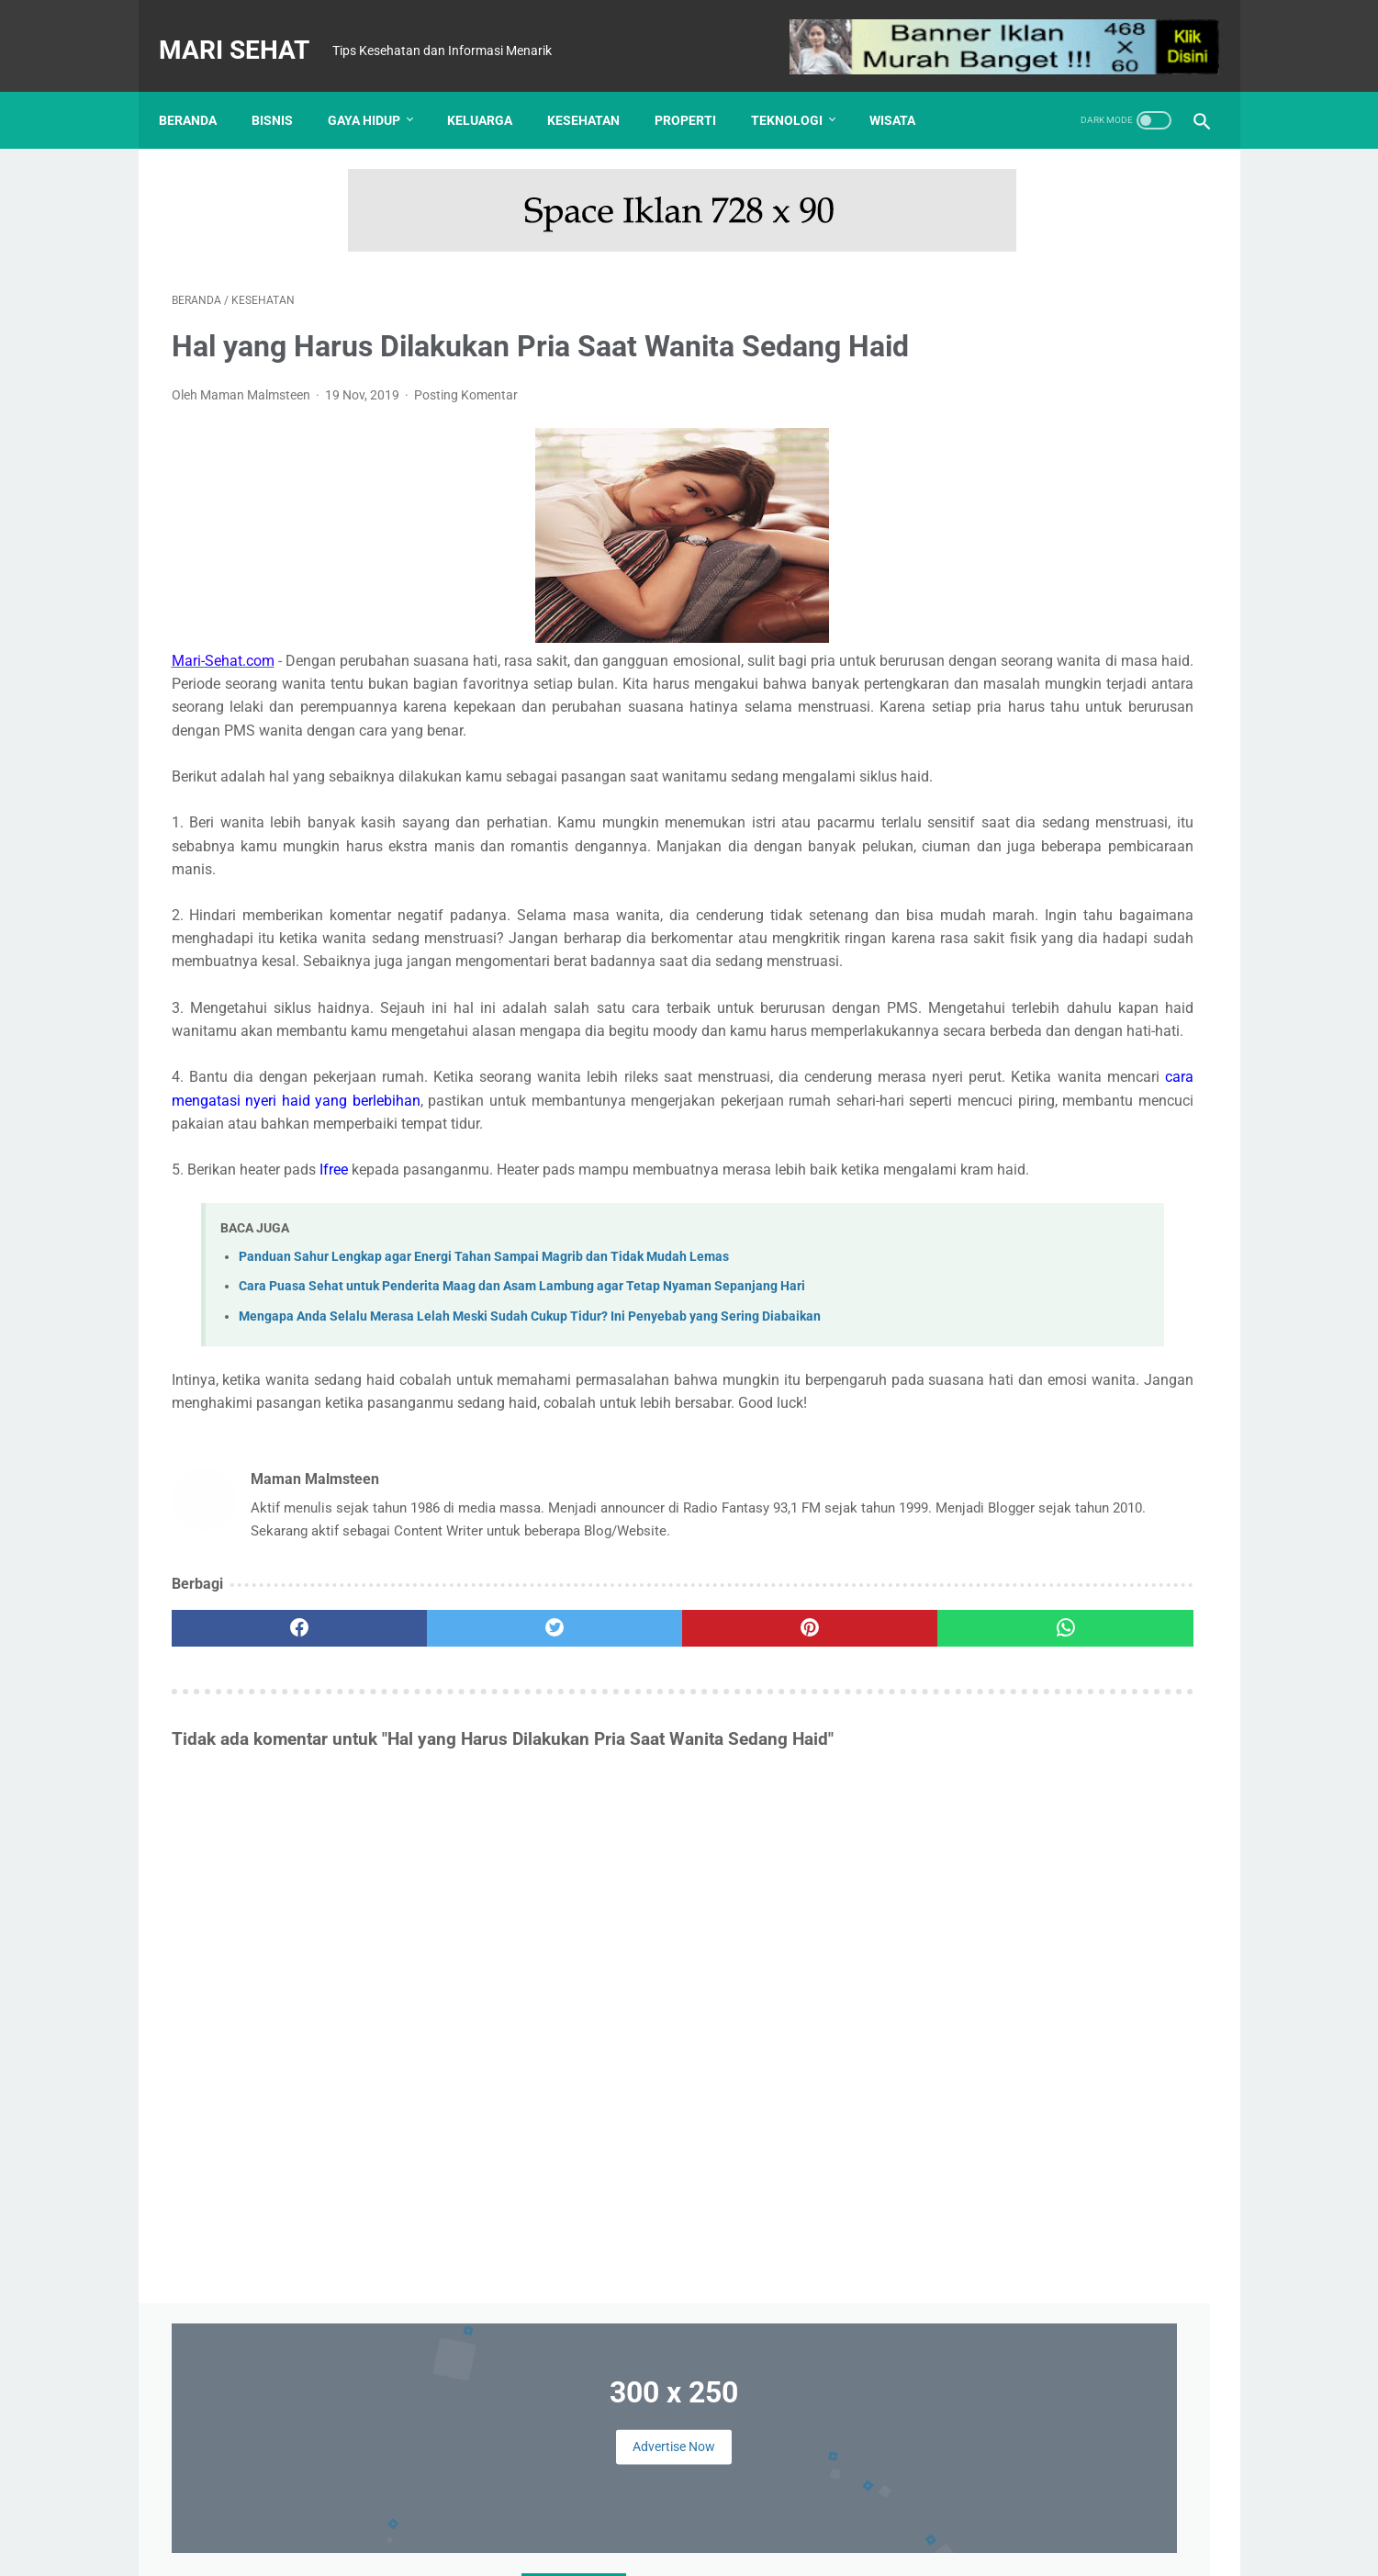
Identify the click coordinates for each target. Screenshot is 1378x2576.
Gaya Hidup (377, 90)
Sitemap (847, 2518)
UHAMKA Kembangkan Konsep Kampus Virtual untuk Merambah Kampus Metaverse (1055, 841)
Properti (698, 90)
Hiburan (1053, 1343)
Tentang (530, 2518)
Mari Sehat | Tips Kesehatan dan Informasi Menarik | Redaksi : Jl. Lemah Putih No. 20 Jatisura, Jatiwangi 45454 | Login (693, 2547)
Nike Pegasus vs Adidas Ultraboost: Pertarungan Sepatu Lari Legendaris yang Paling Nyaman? (1119, 1640)
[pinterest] (605, 1842)
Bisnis (285, 90)
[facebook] (258, 1842)
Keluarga (492, 90)
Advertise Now (1069, 274)
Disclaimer (661, 2518)
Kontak (592, 2518)
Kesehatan (596, 90)
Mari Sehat (247, 31)
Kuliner (1117, 1378)
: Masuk (1053, 2547)
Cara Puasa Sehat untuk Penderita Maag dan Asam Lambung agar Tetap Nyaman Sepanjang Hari (522, 1454)
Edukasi (1019, 1308)
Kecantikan (1130, 1343)
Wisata (905, 90)
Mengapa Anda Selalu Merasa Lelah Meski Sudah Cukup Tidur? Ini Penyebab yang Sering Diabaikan (530, 1483)
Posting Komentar (466, 423)
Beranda (201, 90)
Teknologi (799, 90)
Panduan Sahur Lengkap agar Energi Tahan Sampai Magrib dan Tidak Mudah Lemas (484, 1424)
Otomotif (1042, 1413)
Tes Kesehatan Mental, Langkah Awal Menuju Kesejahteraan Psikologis (1052, 1093)
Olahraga (967, 1413)
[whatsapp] (779, 1842)
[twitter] (432, 1842)
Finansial (1089, 1308)
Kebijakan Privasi (757, 2518)
